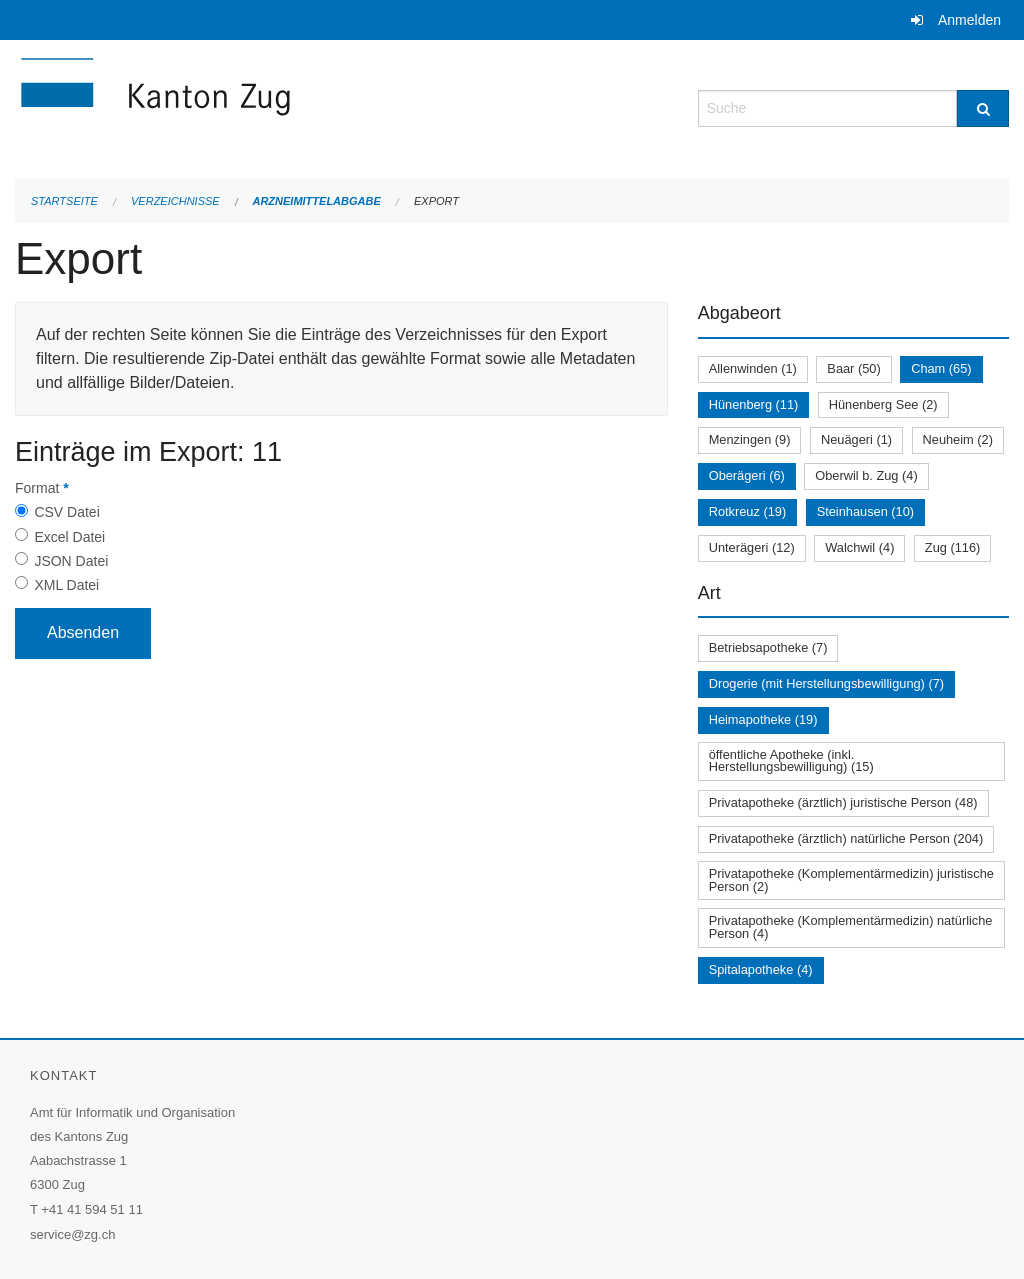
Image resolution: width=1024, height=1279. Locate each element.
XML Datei (66, 585)
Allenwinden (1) (753, 368)
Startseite (64, 201)
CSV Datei (66, 512)
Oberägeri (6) (747, 475)
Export (436, 201)
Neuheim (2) (958, 439)
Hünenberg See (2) (883, 404)
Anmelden (969, 20)
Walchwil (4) (859, 547)
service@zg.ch (72, 1234)
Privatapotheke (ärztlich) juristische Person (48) (843, 802)
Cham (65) (941, 368)
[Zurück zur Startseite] (275, 106)
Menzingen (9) (750, 439)
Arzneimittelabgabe (316, 201)
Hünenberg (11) (754, 404)
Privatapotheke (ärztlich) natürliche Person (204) (846, 838)
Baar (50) (853, 368)
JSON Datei (71, 561)
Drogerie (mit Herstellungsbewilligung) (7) (826, 683)
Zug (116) (952, 547)
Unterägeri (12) (752, 547)
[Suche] (983, 108)
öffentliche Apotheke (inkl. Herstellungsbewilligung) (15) (791, 761)
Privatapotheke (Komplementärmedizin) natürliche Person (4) (851, 927)
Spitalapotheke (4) (761, 969)
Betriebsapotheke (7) (768, 647)
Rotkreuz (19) (748, 511)
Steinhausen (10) (865, 511)
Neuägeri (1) (856, 439)
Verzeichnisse (175, 201)
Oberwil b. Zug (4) (866, 475)
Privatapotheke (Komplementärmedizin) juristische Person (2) (851, 880)
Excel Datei (69, 537)
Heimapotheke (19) (763, 719)
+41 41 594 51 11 (92, 1209)
